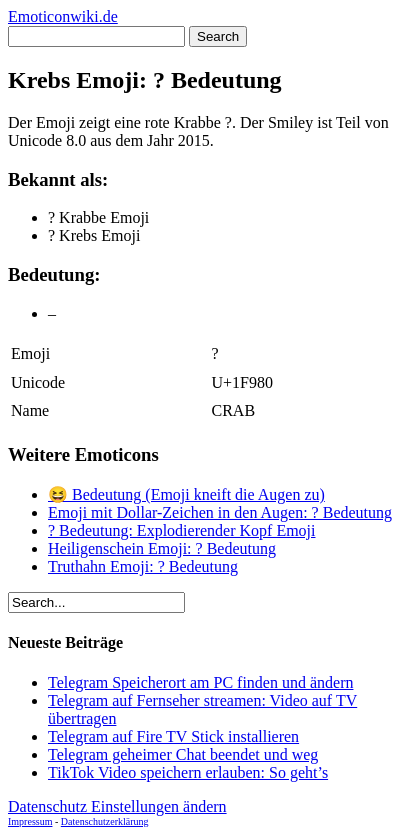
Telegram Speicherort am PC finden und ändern (200, 682)
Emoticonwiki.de (63, 16)
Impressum (30, 821)
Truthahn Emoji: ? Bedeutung (143, 566)
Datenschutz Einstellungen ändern (117, 806)
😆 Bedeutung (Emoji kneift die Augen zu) (186, 494)
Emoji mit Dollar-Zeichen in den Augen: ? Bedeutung (220, 512)
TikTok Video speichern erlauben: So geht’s (188, 772)
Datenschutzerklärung (105, 821)
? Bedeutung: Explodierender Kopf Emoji (181, 530)
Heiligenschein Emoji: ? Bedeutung (162, 548)
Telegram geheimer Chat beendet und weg (183, 754)
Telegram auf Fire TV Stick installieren (173, 736)
